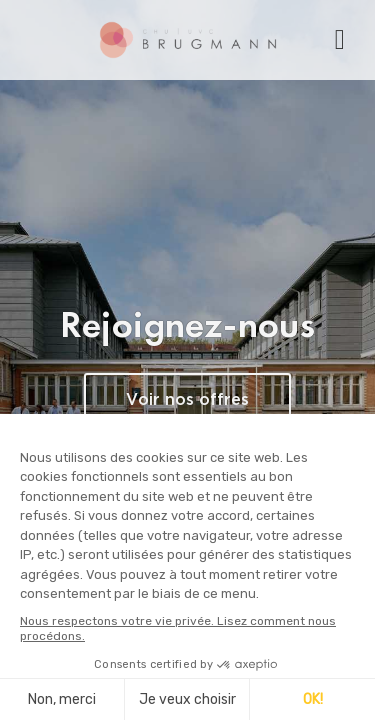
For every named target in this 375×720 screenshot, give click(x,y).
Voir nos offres (187, 400)
